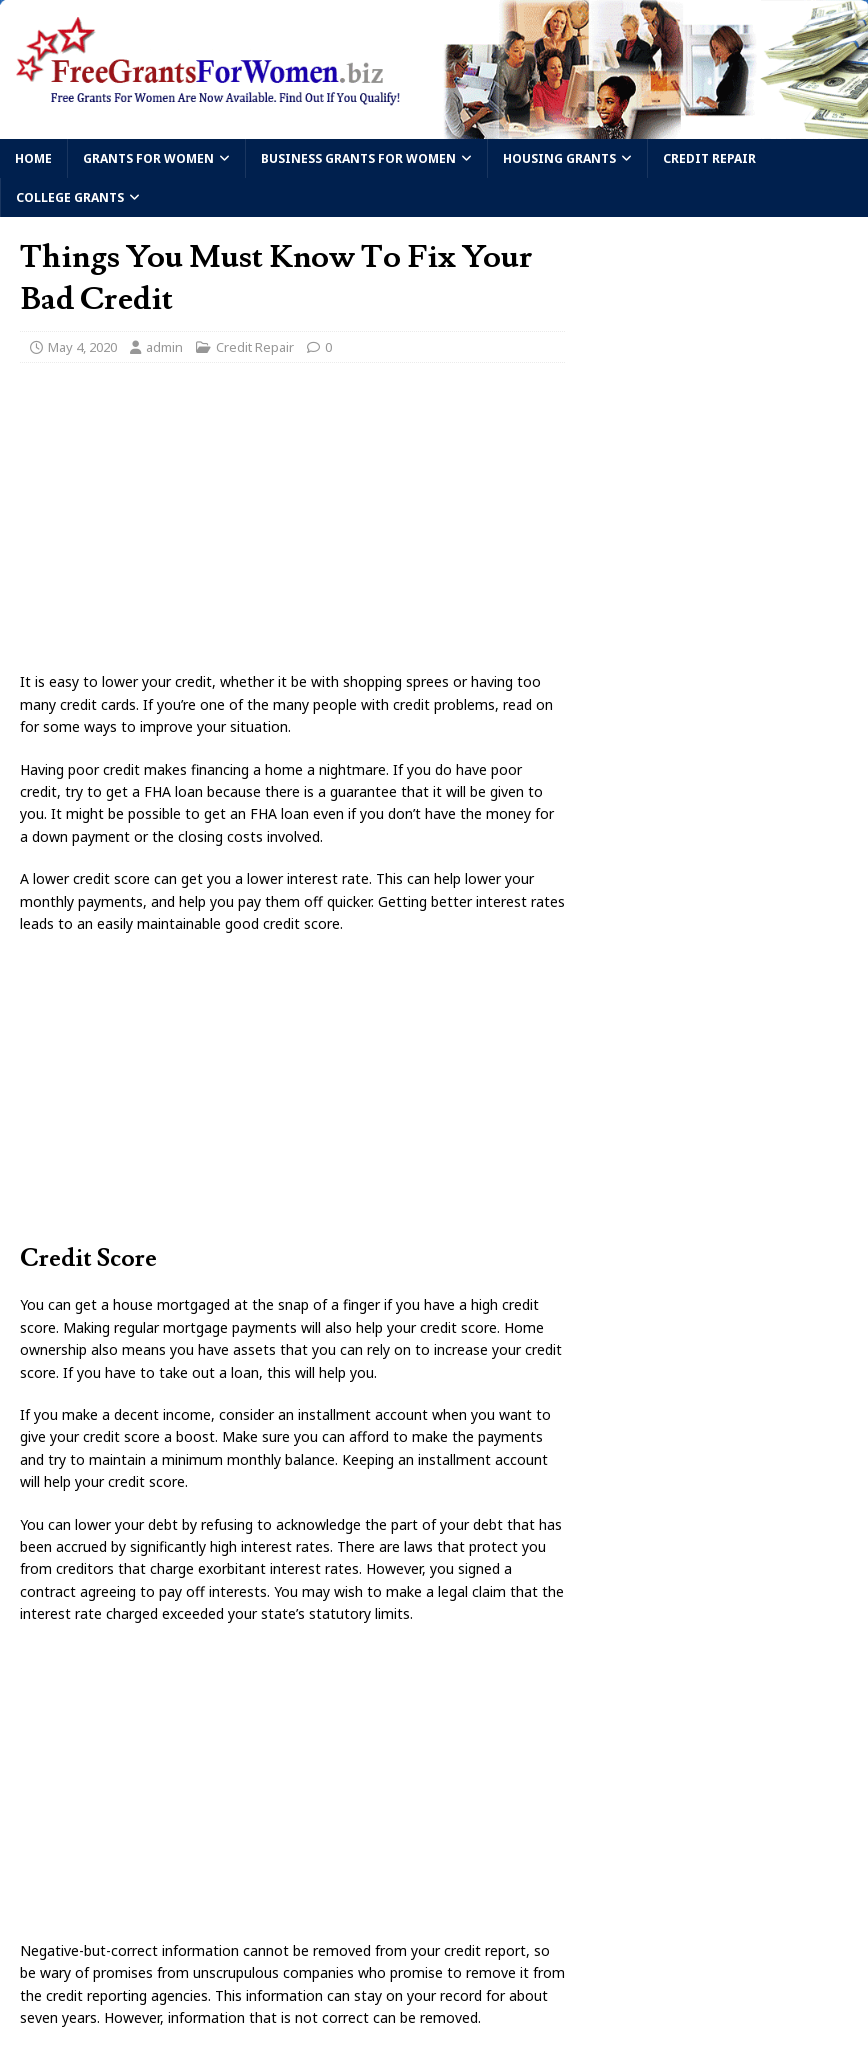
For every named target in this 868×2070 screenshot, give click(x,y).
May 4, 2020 (82, 347)
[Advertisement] (292, 523)
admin (164, 347)
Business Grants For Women (358, 158)
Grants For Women (148, 158)
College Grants (70, 197)
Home (33, 158)
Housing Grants (559, 158)
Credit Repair (709, 158)
